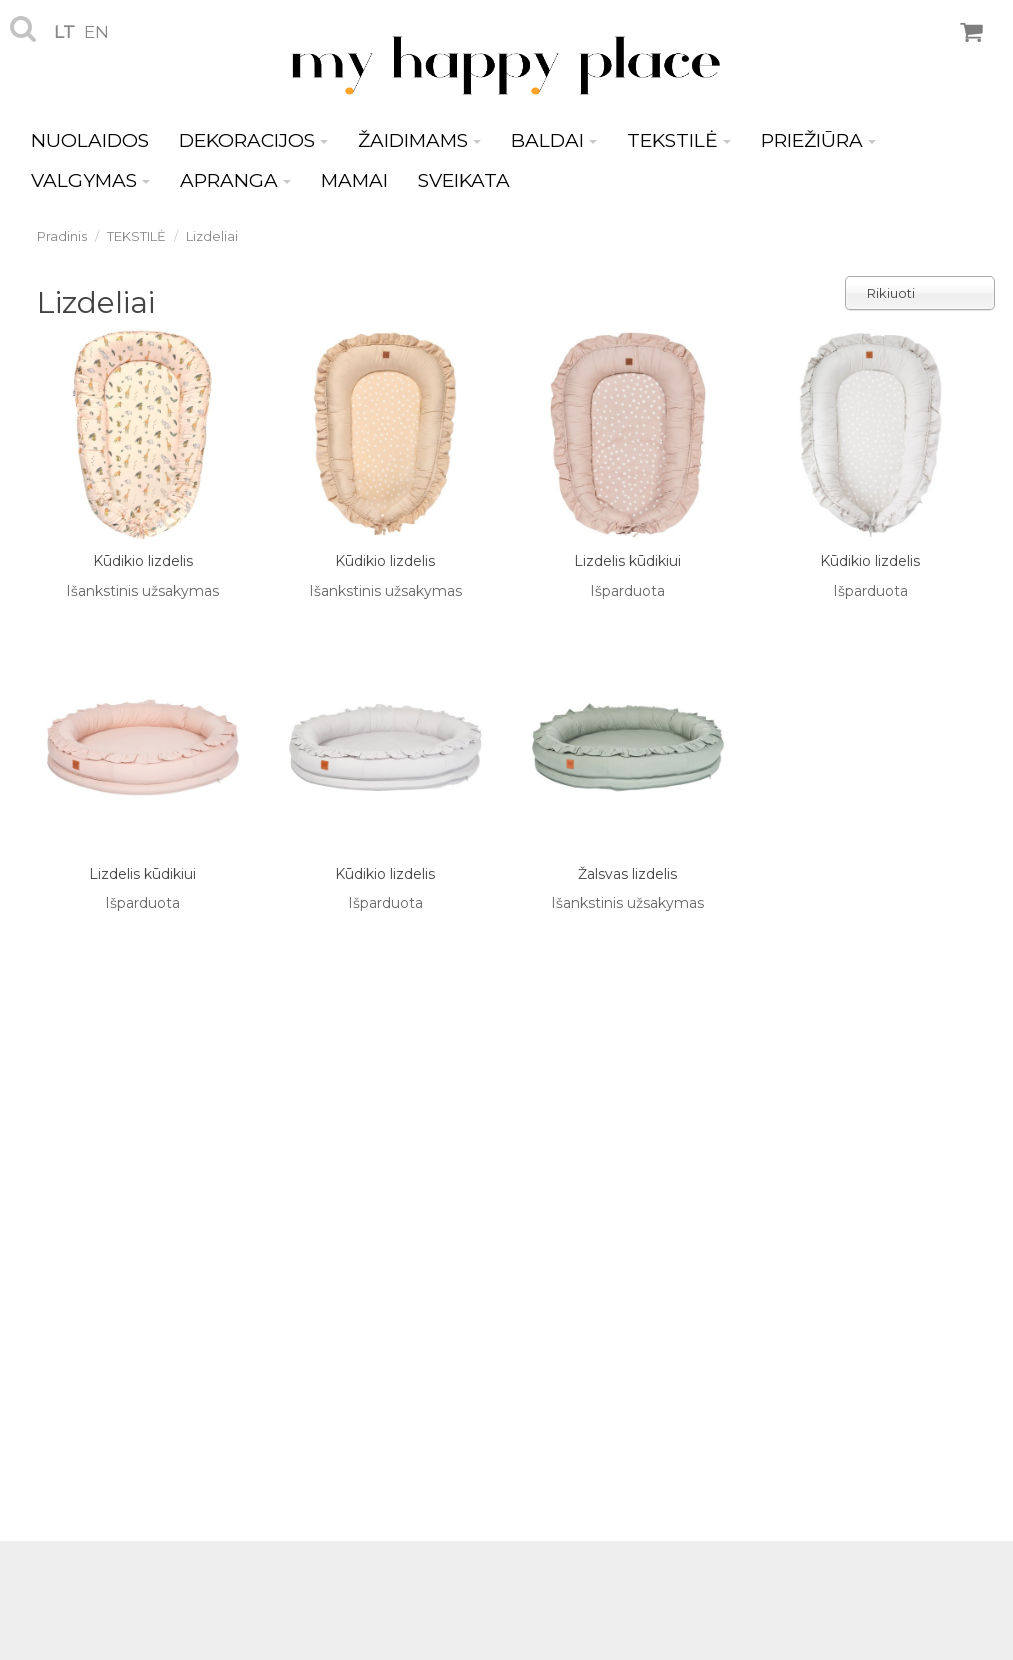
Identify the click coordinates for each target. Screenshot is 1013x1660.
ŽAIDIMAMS (419, 140)
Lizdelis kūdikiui (627, 561)
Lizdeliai (212, 236)
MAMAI (354, 180)
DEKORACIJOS (253, 140)
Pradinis (62, 236)
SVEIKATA (464, 180)
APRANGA (235, 180)
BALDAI (554, 140)
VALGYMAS (90, 180)
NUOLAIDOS (90, 140)
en (96, 32)
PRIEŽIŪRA (818, 140)
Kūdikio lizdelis (143, 561)
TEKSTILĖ (679, 140)
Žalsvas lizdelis (627, 874)
